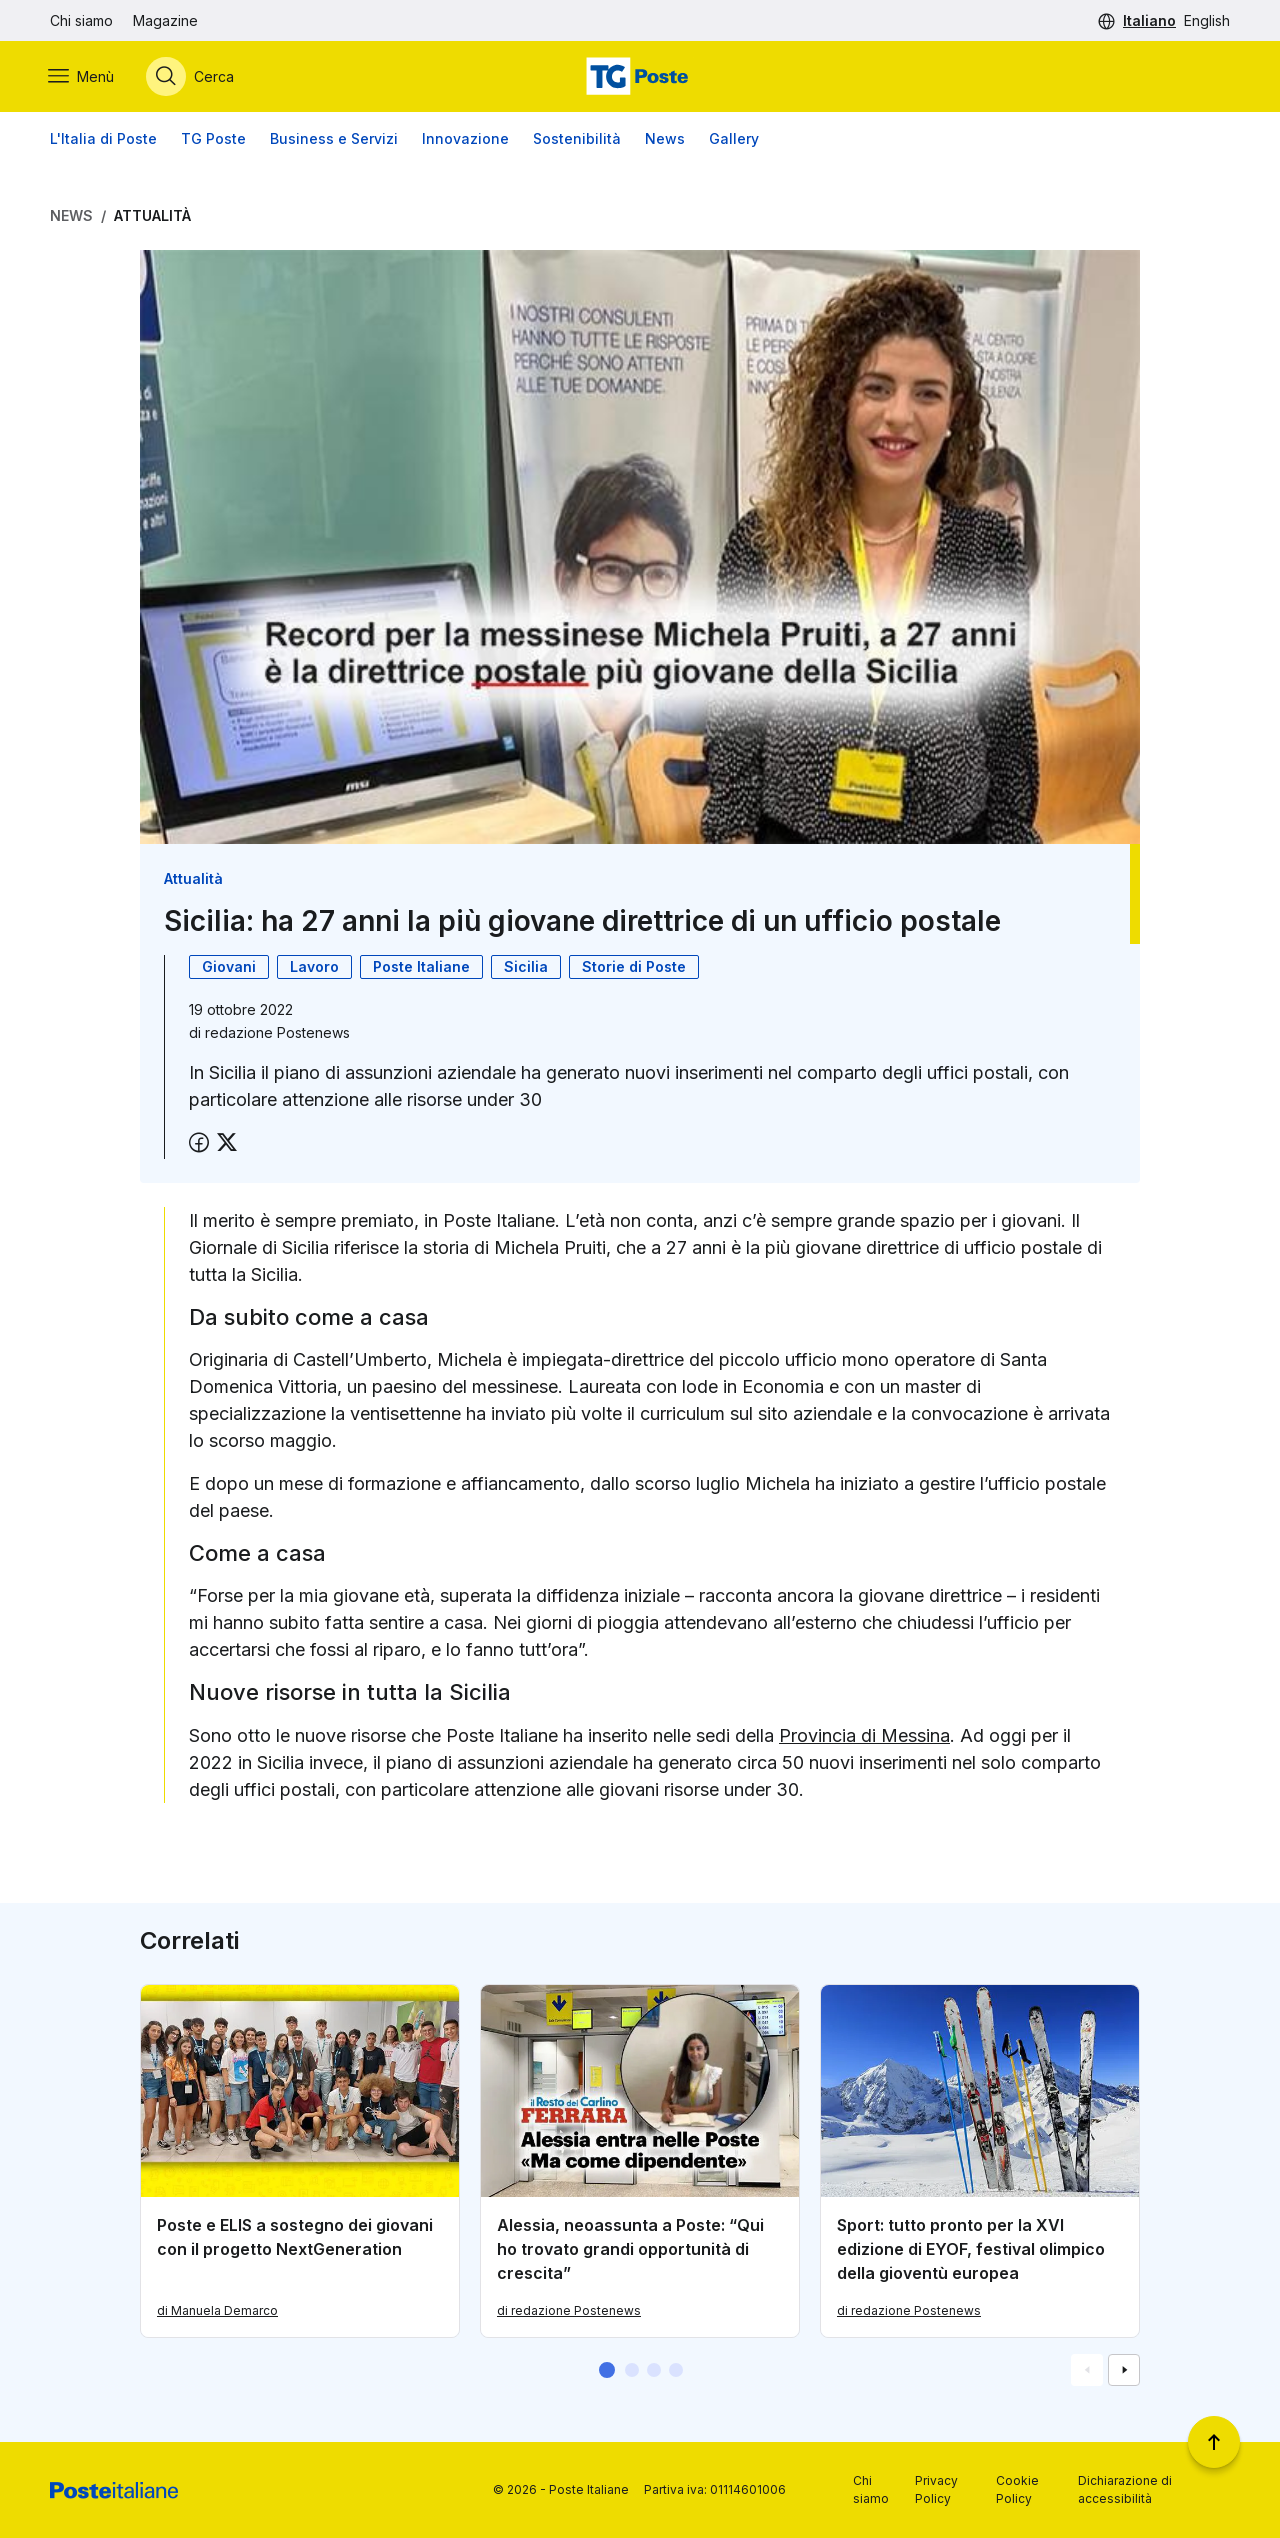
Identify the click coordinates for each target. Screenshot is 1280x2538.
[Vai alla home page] (640, 77)
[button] (607, 2370)
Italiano (1149, 20)
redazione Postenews (277, 1032)
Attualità (152, 216)
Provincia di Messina (864, 1736)
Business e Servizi (334, 139)
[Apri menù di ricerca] (192, 77)
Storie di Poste (634, 966)
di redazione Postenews (569, 2310)
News (665, 139)
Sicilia (526, 966)
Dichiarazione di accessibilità (1125, 2489)
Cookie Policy (1017, 2489)
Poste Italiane (421, 966)
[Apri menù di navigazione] (83, 77)
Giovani (229, 966)
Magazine (165, 20)
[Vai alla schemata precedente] (1087, 2370)
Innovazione (465, 139)
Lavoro (314, 966)
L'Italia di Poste (103, 139)
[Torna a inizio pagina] (1214, 2442)
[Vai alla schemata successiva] (1124, 2370)
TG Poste (213, 139)
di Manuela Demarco (217, 2310)
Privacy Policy (936, 2489)
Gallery (734, 139)
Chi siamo (81, 20)
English (1207, 20)
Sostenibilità (577, 139)
